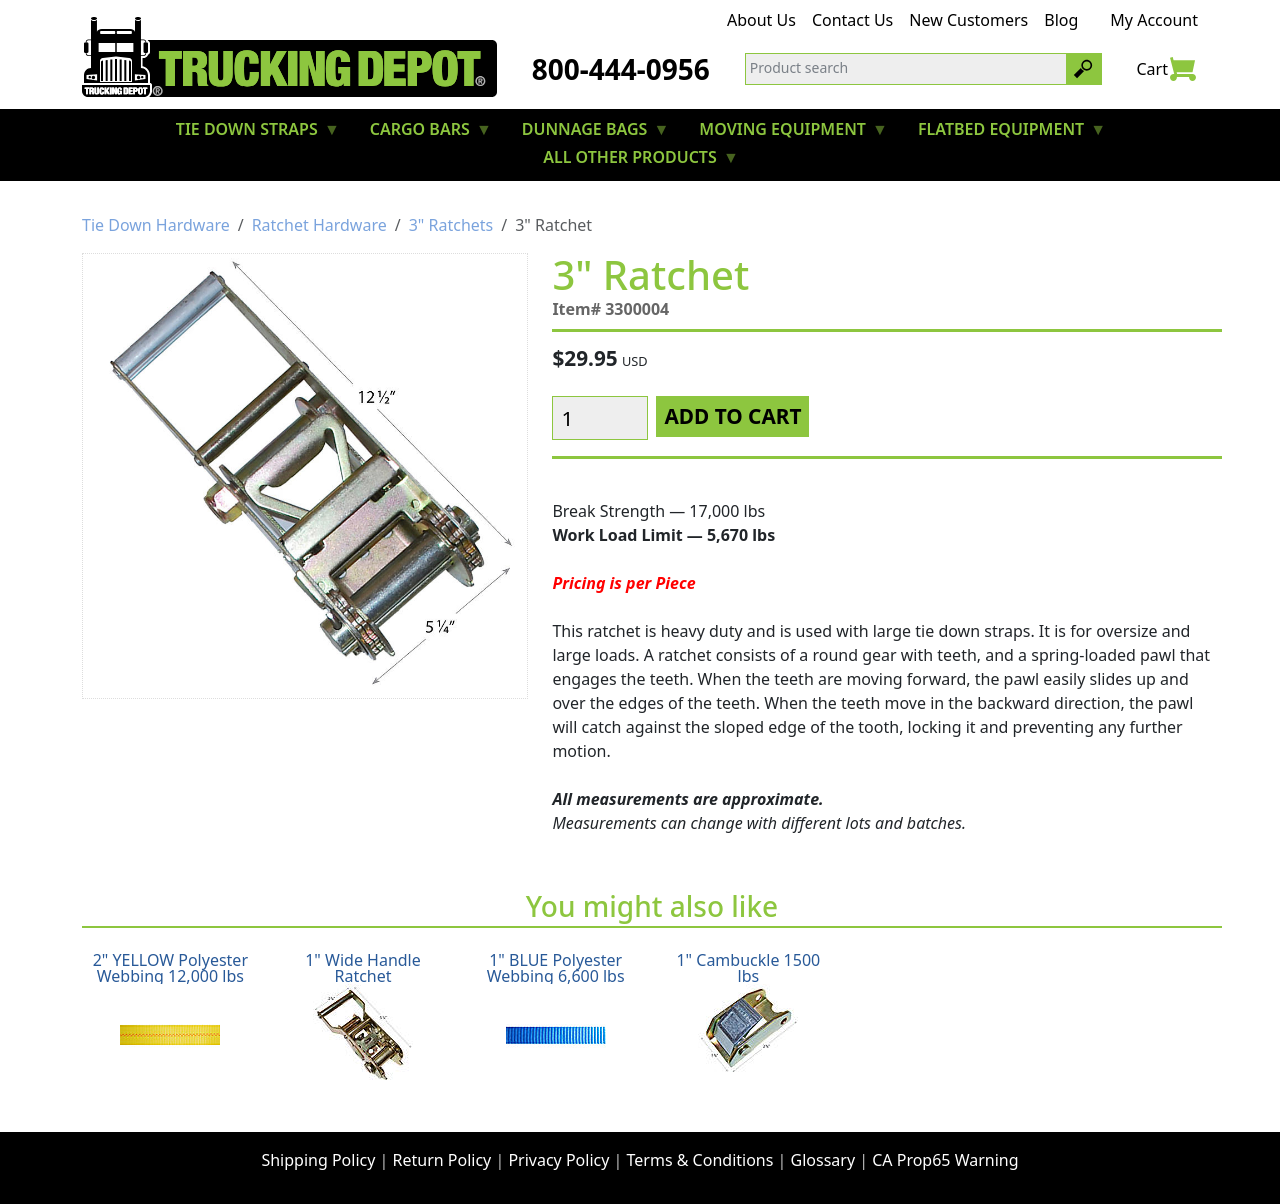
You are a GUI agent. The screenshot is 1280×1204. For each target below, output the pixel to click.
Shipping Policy (318, 1160)
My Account (1154, 20)
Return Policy (442, 1160)
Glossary (823, 1160)
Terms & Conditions (700, 1160)
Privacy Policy (558, 1160)
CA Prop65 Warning (945, 1160)
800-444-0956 (621, 69)
